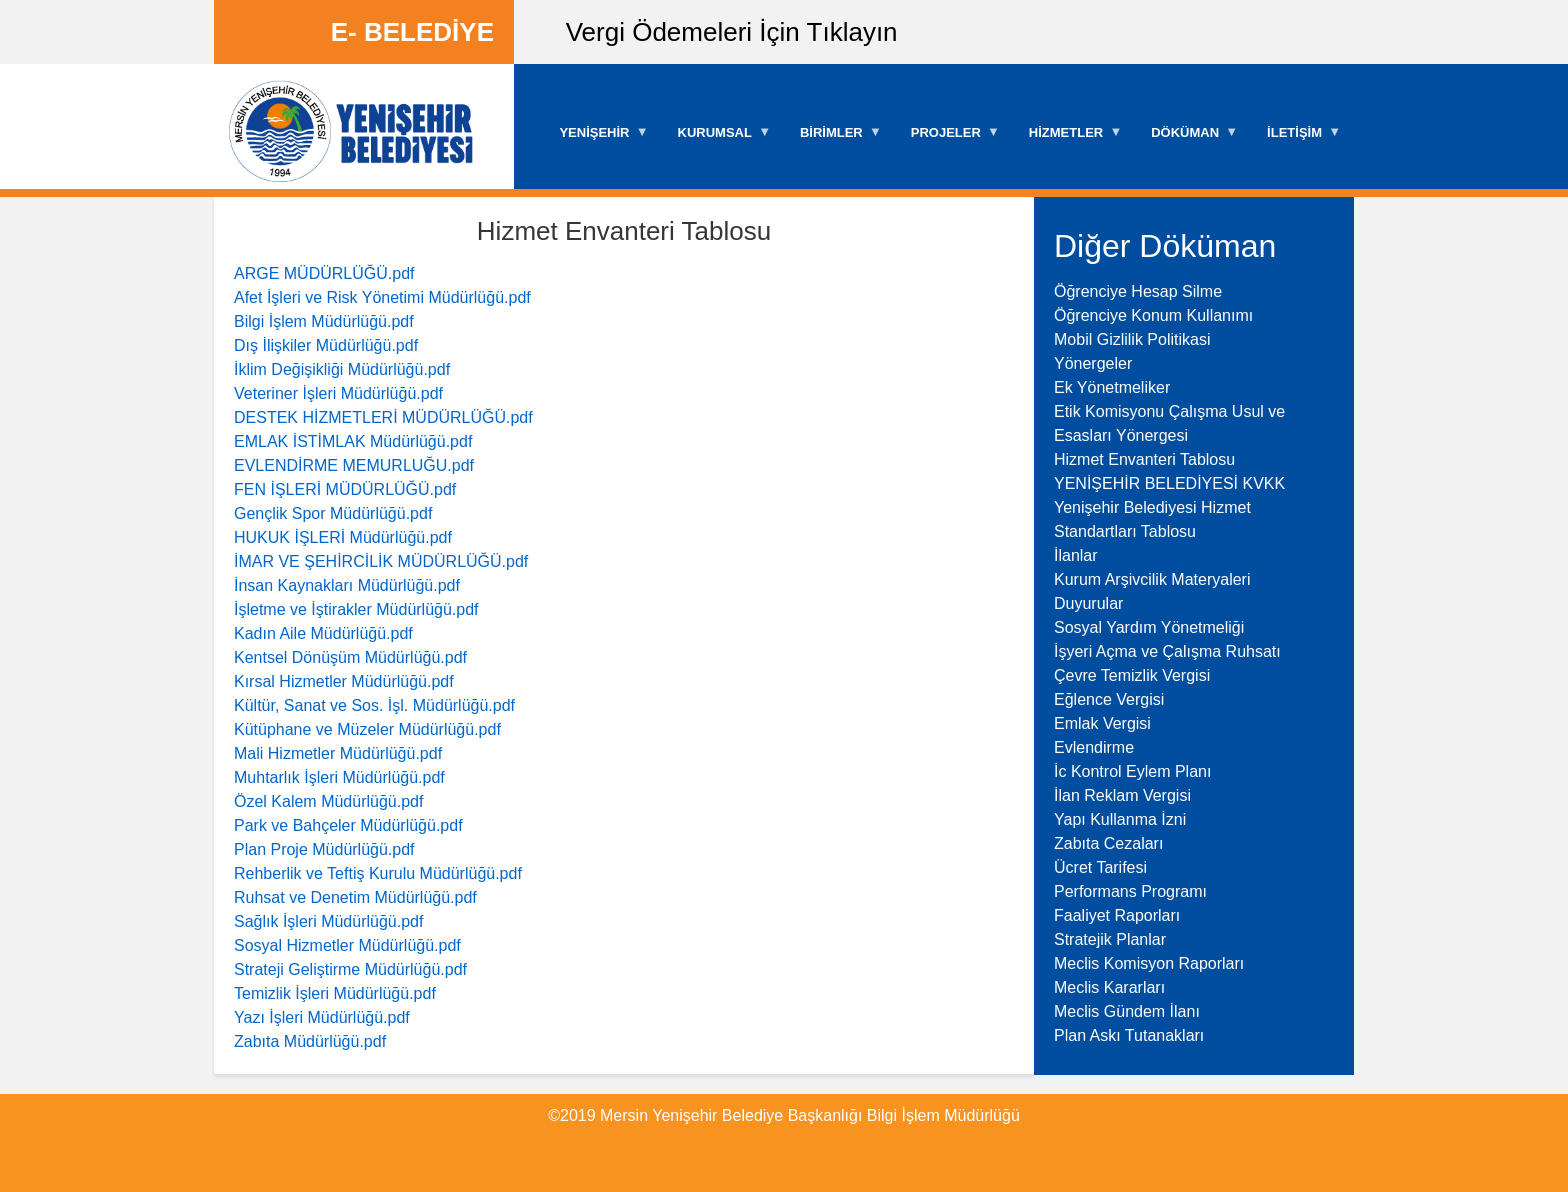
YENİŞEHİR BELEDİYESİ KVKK (1169, 483)
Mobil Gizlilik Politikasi (1132, 339)
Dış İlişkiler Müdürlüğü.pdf (326, 345)
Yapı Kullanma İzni (1120, 819)
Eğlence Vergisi (1109, 699)
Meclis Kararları (1109, 987)
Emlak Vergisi (1102, 723)
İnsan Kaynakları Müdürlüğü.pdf (347, 585)
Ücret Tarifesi (1100, 867)
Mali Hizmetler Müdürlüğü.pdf (338, 753)
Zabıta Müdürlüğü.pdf (310, 1041)
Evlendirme (1094, 747)
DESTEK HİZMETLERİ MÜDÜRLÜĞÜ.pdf (383, 417)
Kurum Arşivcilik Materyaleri (1152, 579)
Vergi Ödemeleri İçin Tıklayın (732, 32)
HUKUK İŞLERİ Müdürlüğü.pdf (343, 537)
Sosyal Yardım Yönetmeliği (1149, 627)
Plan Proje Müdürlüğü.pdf (324, 849)
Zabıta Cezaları (1108, 843)
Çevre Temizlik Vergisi (1132, 675)
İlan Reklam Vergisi (1122, 795)
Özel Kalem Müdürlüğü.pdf (328, 801)
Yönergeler (1093, 363)
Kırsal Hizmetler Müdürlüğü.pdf (344, 681)
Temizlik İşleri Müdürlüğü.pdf (335, 993)
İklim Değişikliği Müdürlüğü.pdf (342, 369)
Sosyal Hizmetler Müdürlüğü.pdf (347, 945)
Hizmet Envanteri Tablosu (1144, 459)
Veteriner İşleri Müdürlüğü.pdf (338, 393)
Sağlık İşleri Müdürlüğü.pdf (328, 921)
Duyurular (1088, 603)
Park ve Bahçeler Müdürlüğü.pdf (348, 825)
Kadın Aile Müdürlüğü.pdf (323, 633)
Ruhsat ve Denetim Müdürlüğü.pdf (355, 897)
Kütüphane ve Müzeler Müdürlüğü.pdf (367, 729)
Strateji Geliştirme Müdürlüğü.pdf (350, 969)
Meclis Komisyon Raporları (1149, 963)
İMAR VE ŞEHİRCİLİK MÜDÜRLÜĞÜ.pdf (381, 561)
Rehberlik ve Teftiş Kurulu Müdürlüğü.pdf (378, 873)
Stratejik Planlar (1110, 939)
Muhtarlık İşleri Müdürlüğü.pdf (339, 777)
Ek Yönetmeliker (1112, 387)
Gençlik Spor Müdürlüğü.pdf (333, 513)
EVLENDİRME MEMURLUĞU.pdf (354, 465)
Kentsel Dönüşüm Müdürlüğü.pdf (350, 657)
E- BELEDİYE (412, 32)
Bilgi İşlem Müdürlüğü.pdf (324, 321)
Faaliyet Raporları (1117, 915)
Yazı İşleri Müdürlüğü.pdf (322, 1017)
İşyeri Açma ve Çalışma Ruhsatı (1167, 651)
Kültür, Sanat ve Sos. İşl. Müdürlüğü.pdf (374, 705)
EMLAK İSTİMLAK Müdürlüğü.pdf (353, 441)
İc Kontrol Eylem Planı (1132, 771)
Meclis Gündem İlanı (1127, 1011)
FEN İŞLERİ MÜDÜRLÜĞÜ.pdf (345, 489)
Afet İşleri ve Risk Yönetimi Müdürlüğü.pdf (382, 297)
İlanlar (1076, 555)
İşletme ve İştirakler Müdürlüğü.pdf (356, 609)
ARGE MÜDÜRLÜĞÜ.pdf (324, 273)
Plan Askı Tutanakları (1129, 1035)
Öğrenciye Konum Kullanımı (1153, 315)
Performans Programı (1130, 891)
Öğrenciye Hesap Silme (1138, 291)
